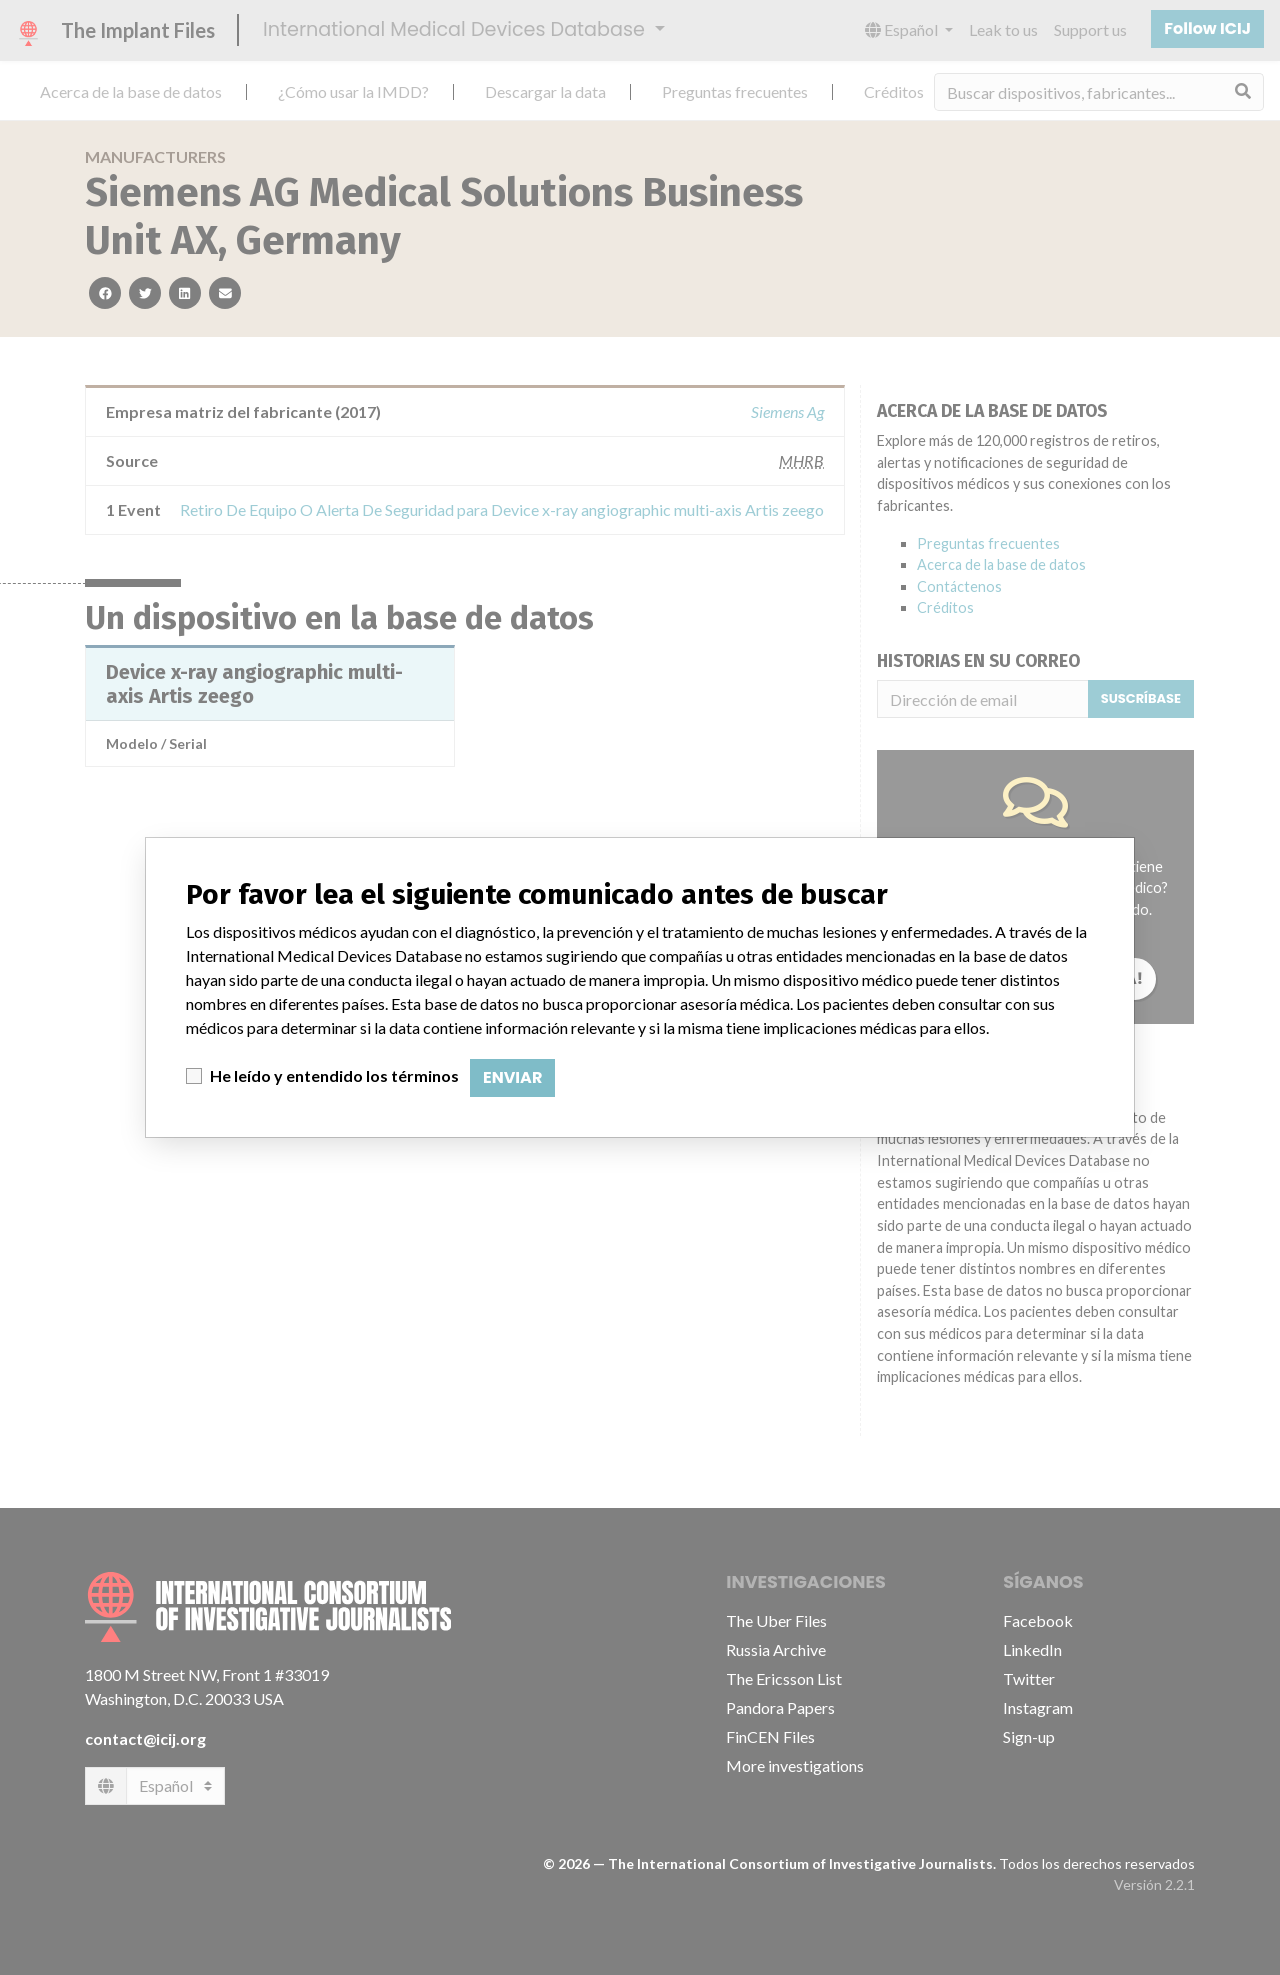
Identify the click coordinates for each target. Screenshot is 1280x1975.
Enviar (512, 1077)
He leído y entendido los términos (334, 1075)
